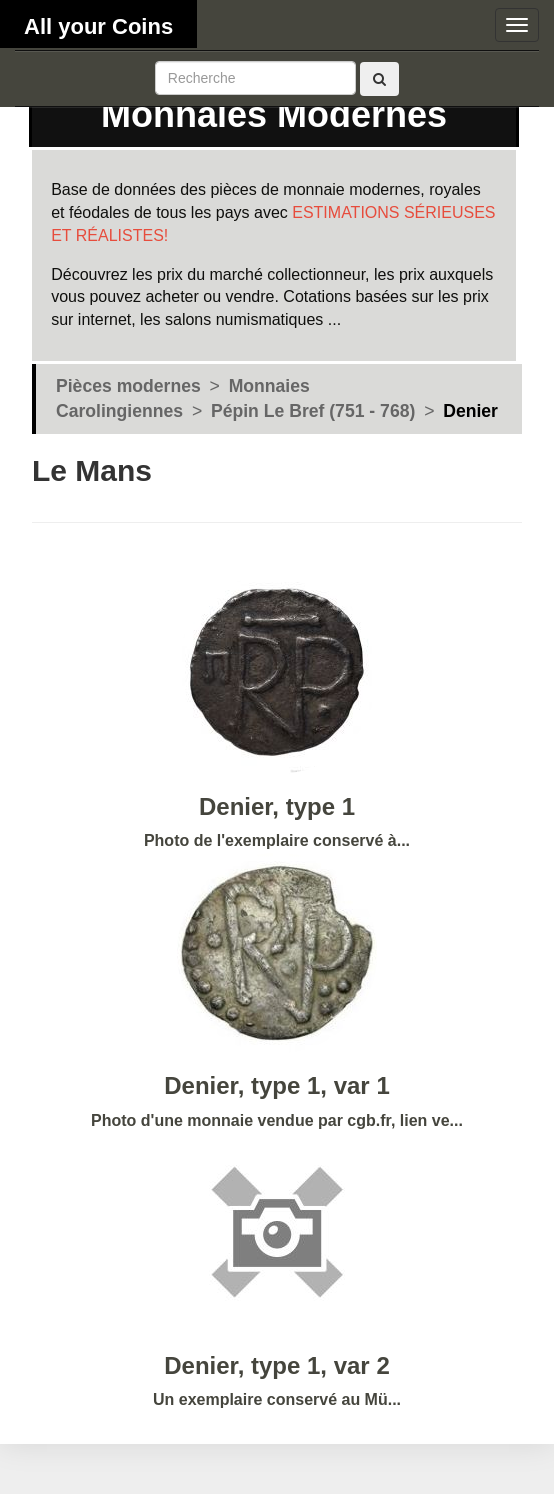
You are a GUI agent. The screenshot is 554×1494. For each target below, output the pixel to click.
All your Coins (98, 26)
